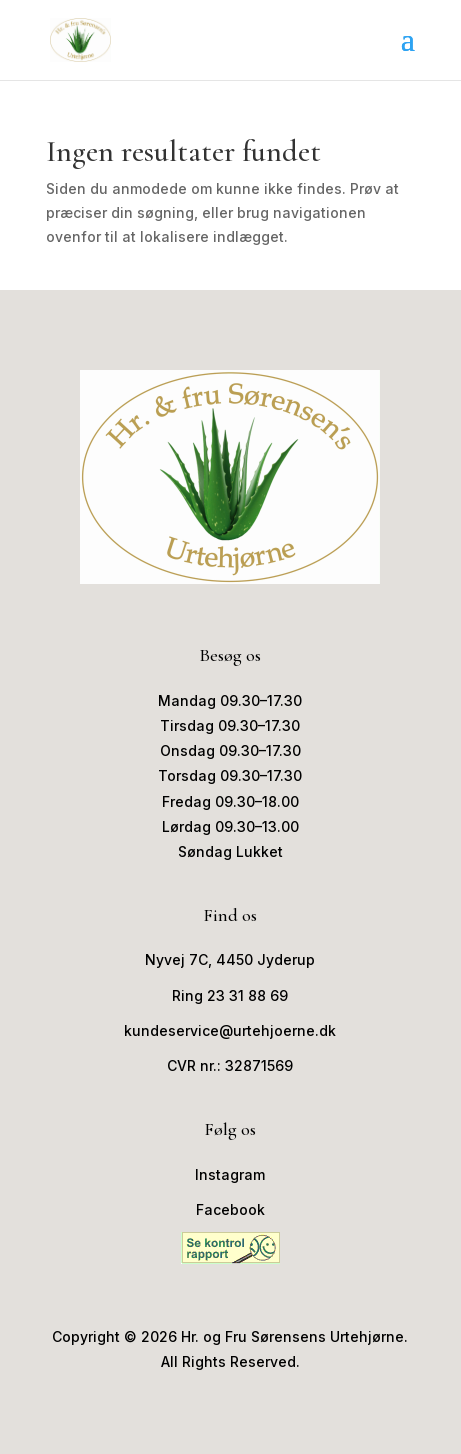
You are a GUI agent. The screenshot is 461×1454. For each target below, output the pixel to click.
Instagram (230, 1174)
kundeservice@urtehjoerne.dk (230, 1030)
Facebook (230, 1209)
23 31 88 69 (247, 995)
